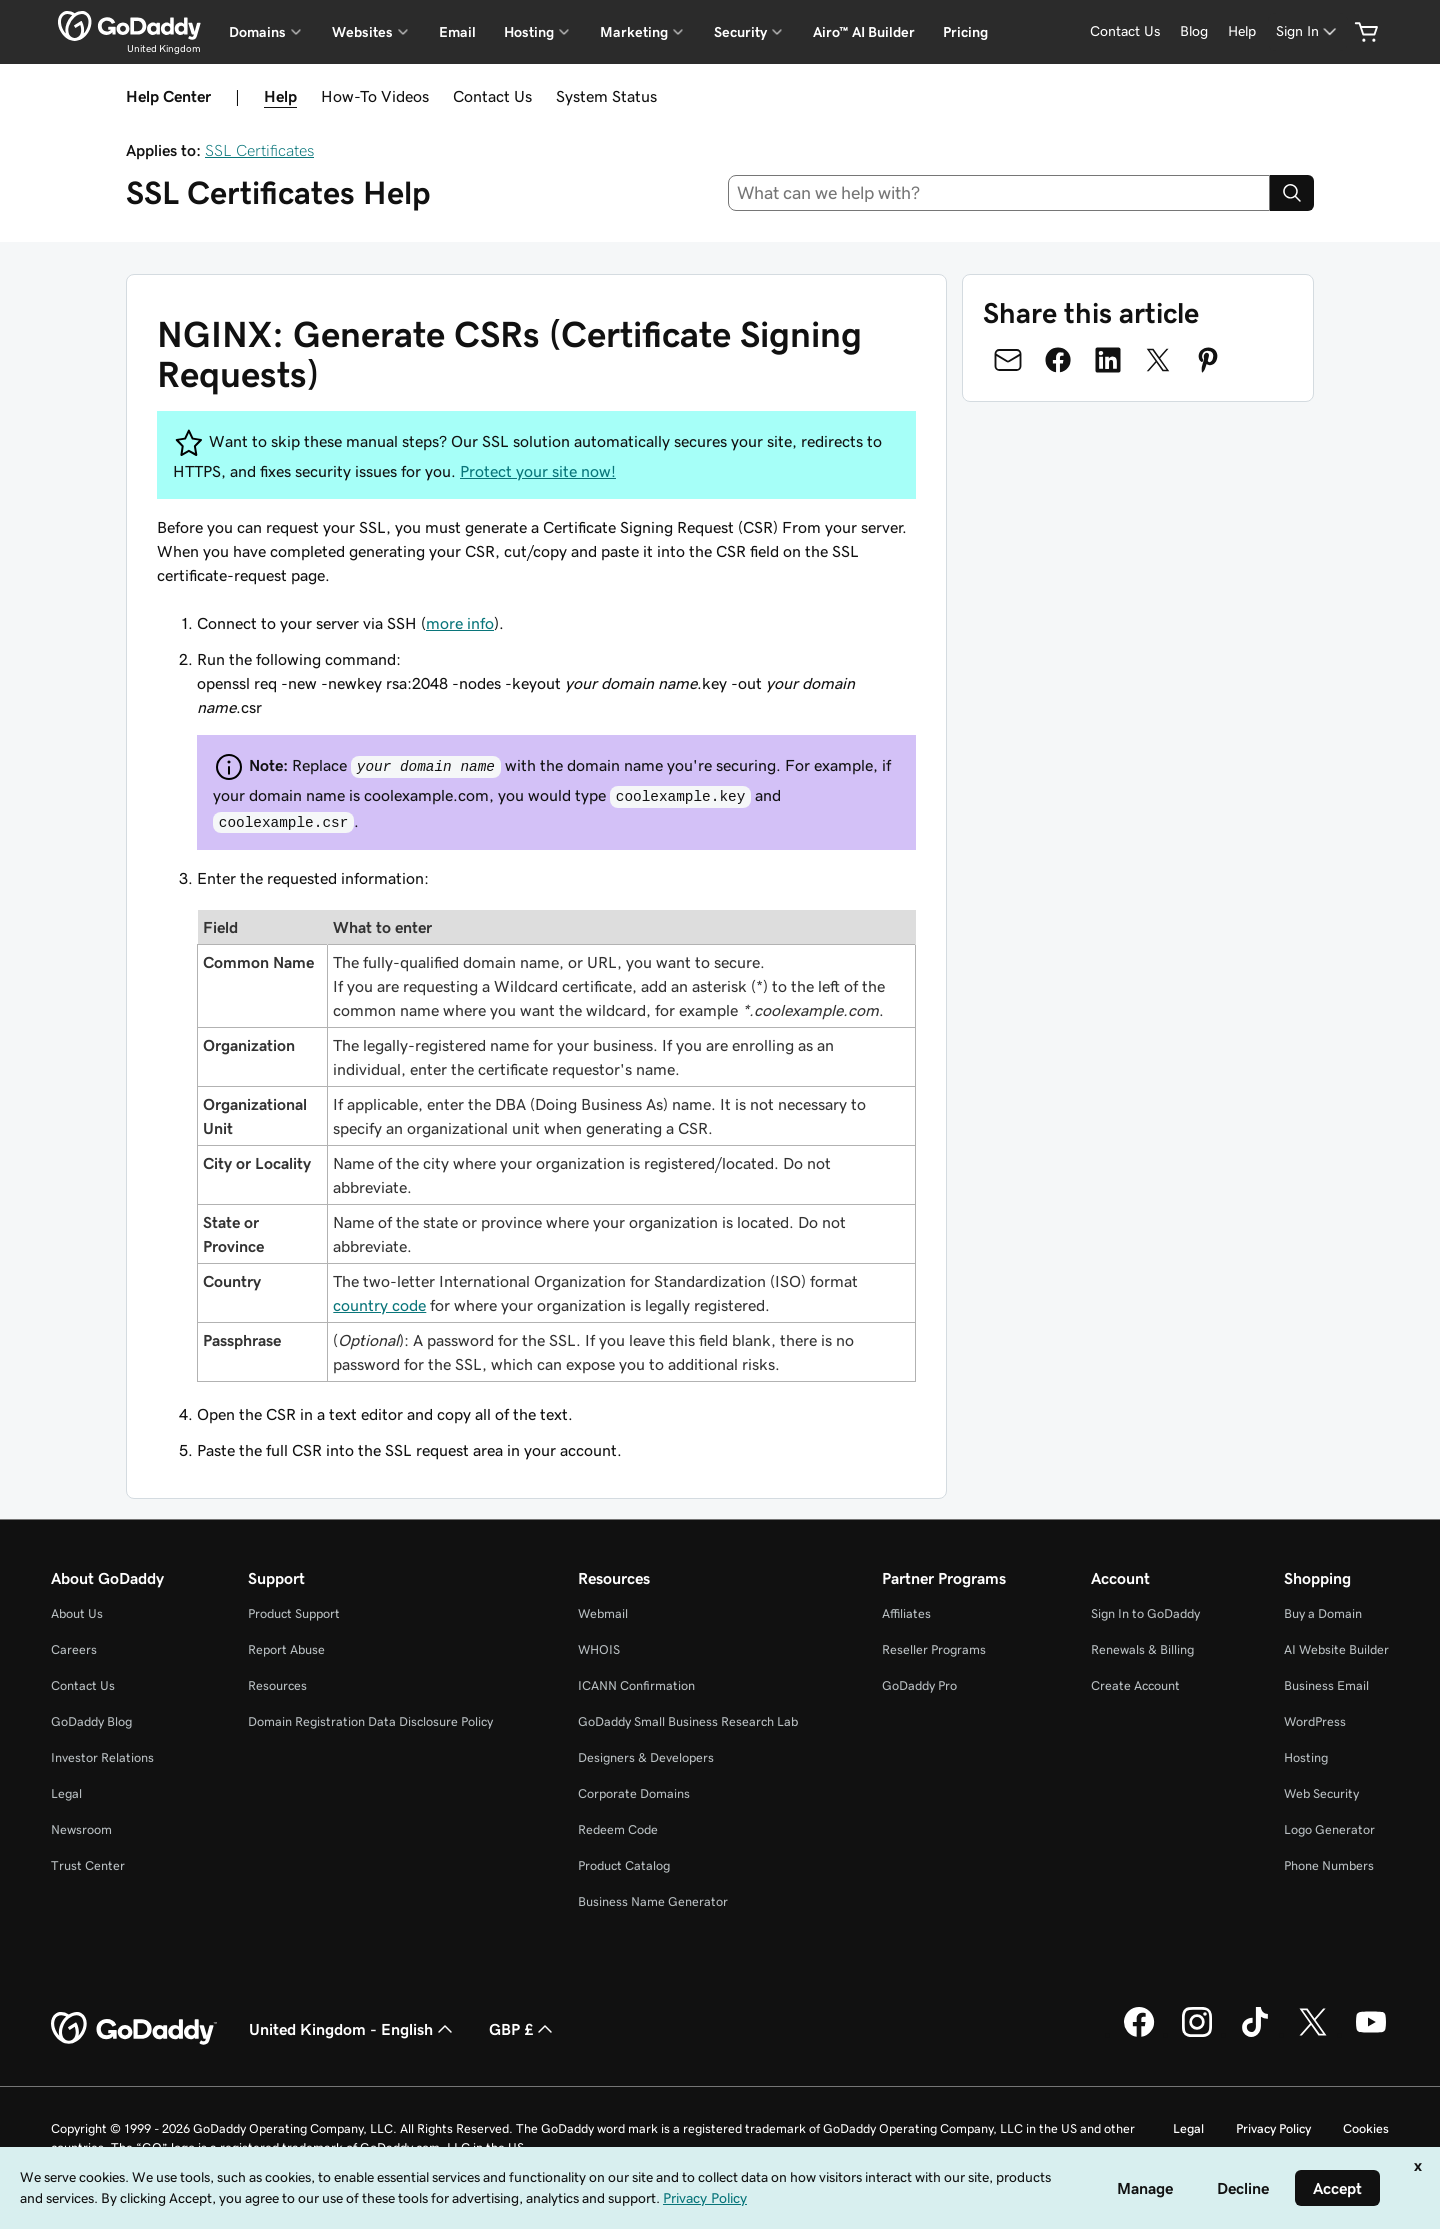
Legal (66, 1793)
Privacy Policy (1273, 2128)
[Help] (1242, 31)
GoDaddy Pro (919, 1685)
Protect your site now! (538, 471)
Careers (74, 1649)
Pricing (965, 32)
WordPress (1315, 1721)
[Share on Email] (1008, 360)
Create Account (1135, 1685)
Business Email (1326, 1685)
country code (379, 1305)
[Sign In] (1308, 31)
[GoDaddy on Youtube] (1371, 2034)
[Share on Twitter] (1158, 360)
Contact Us (492, 96)
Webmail (603, 1613)
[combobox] (999, 193)
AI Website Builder (1336, 1649)
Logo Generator (1329, 1829)
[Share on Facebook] (1058, 360)
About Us (77, 1613)
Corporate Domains (634, 1793)
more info (460, 623)
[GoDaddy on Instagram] (1197, 2034)
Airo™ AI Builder (864, 32)
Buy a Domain (1323, 1613)
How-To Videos (375, 96)
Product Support (294, 1613)
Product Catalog (624, 1865)
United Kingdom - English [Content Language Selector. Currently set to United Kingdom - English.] (353, 2029)
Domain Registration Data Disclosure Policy (370, 1721)
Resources (277, 1685)
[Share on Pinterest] (1208, 360)
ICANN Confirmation (636, 1685)
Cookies (1366, 2128)
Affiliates (906, 1613)
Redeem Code (618, 1829)
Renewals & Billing (1142, 1649)
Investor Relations (102, 1757)
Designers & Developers (646, 1757)
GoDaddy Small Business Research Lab (688, 1721)
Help (280, 96)
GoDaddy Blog (91, 1721)
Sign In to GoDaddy (1145, 1613)
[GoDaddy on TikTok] (1255, 2034)
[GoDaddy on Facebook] (1139, 2034)
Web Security (1321, 1793)
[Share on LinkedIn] (1108, 360)
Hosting (1306, 1757)
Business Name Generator (653, 1901)
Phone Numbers (1329, 1865)
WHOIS (599, 1649)
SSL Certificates (259, 150)
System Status (606, 96)
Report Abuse (286, 1649)
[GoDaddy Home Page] (134, 2029)
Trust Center (88, 1865)
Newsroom (81, 1829)
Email (457, 32)
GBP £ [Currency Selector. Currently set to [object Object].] (523, 2029)
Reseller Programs (934, 1649)
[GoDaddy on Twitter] (1313, 2034)
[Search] (1292, 193)
